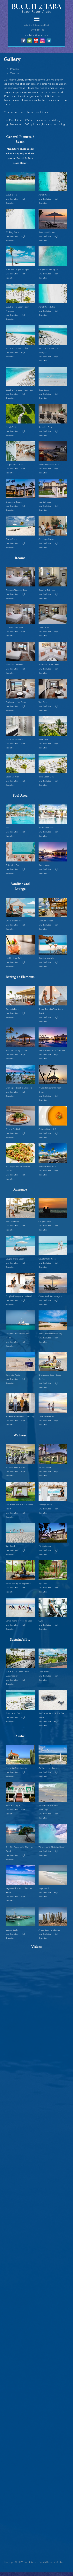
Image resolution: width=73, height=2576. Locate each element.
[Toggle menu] (37, 18)
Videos (14, 72)
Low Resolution (13, 199)
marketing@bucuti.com (36, 35)
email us (52, 87)
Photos (14, 68)
